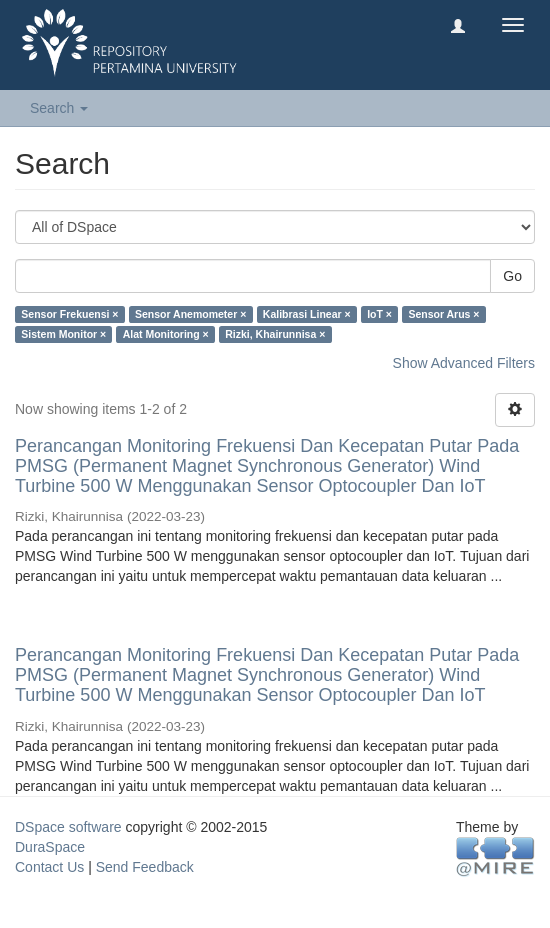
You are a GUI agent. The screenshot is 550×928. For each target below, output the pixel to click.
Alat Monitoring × (166, 334)
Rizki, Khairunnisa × (275, 334)
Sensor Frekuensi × (69, 314)
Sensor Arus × (443, 314)
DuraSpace (50, 847)
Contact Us (49, 867)
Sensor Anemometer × (190, 314)
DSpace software (68, 827)
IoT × (379, 314)
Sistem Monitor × (63, 334)
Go (512, 276)
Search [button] (59, 108)
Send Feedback (145, 867)
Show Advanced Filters (464, 363)
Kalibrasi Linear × (307, 314)
